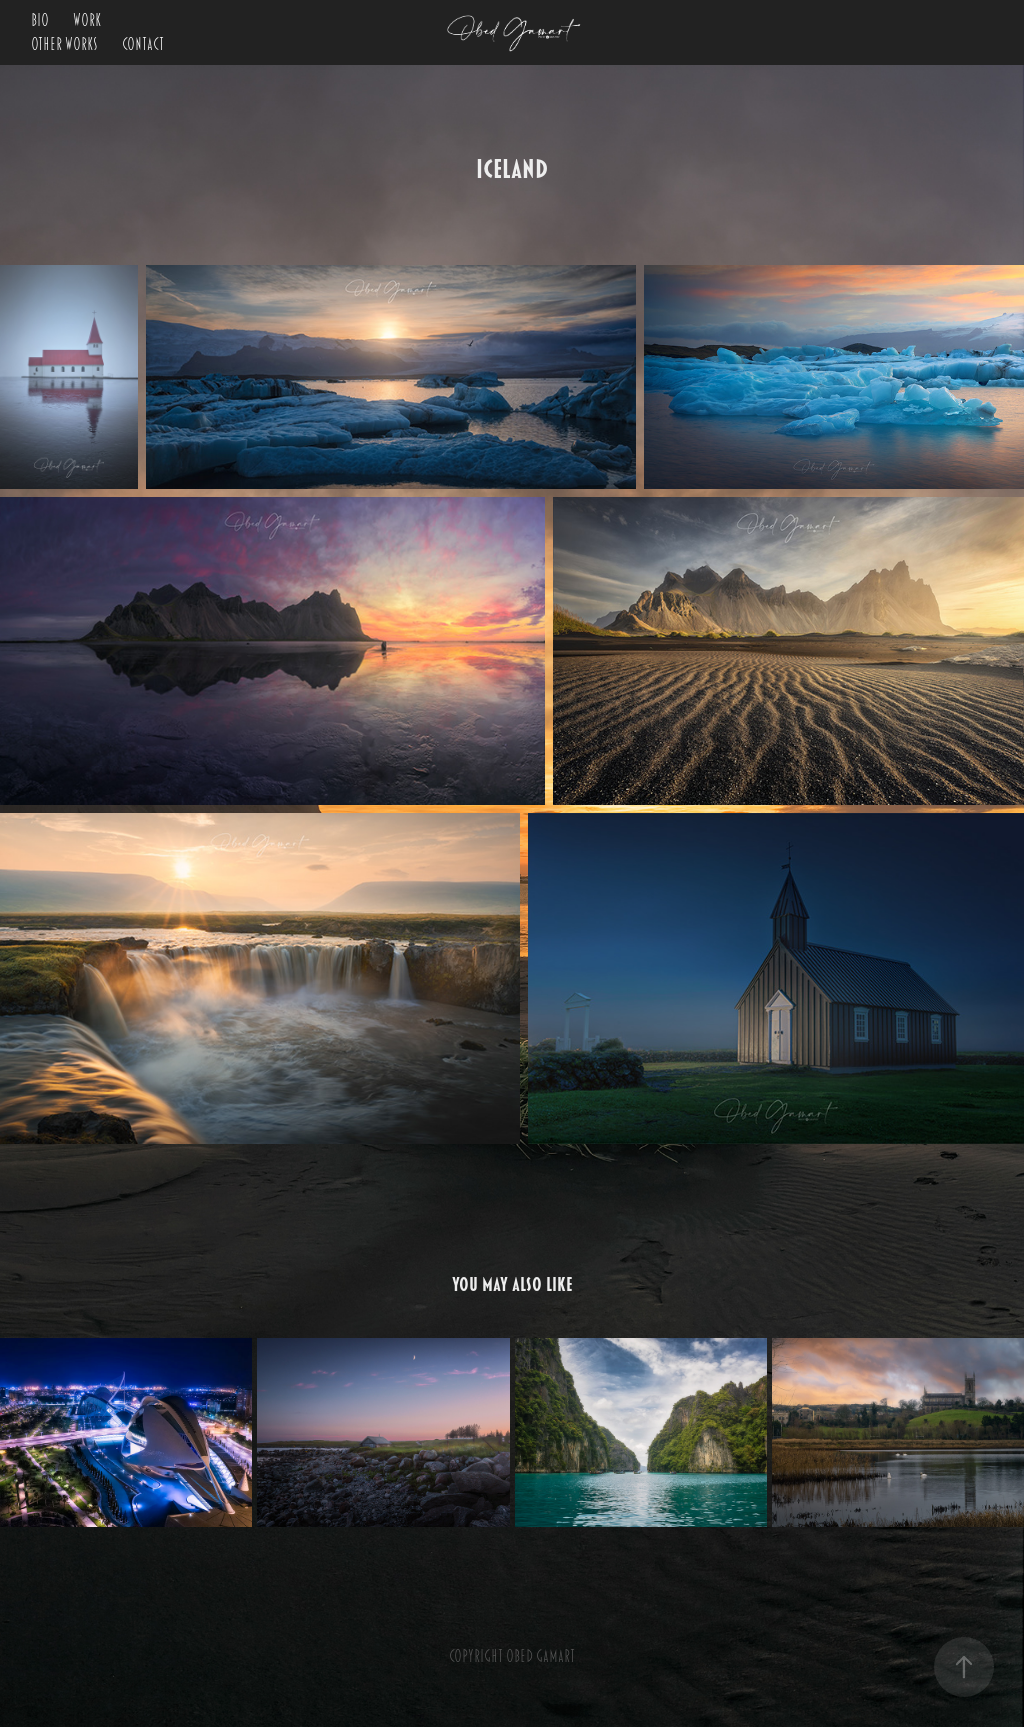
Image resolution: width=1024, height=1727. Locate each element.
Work (87, 21)
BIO (40, 21)
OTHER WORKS (64, 45)
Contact (143, 45)
